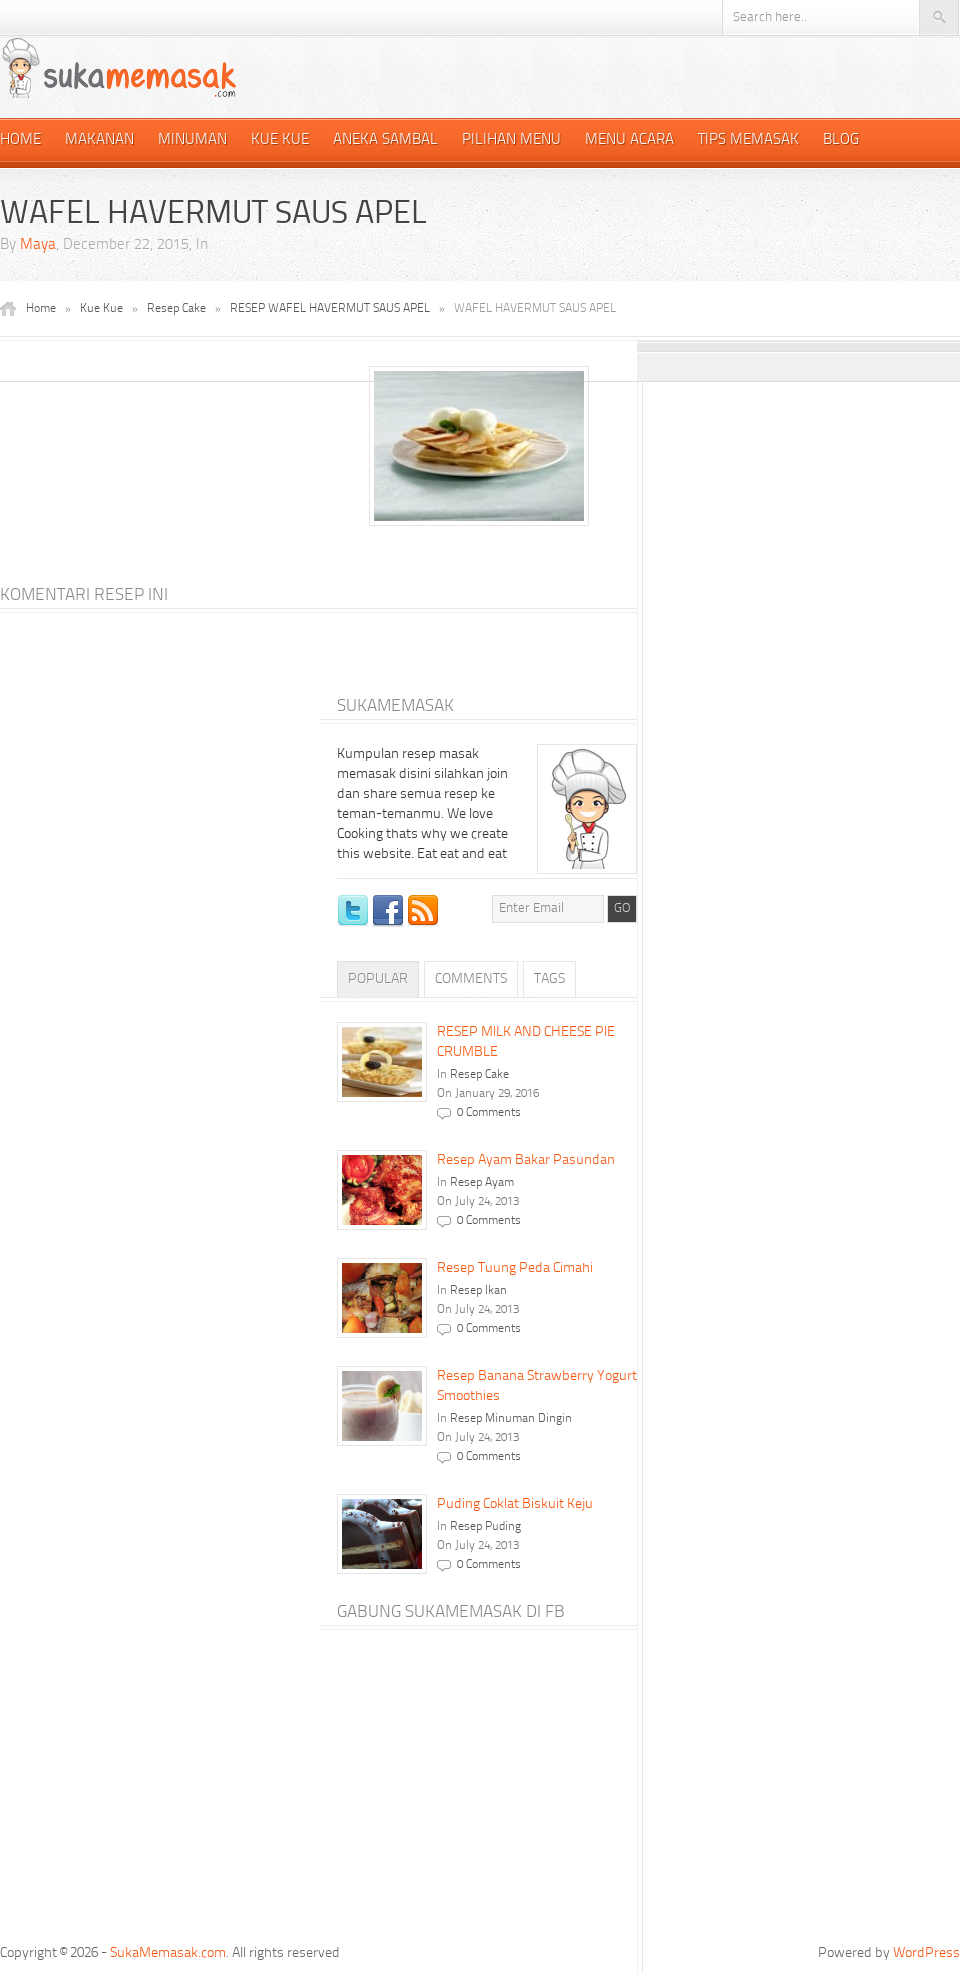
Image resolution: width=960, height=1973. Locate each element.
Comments (471, 979)
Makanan (99, 140)
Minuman (192, 140)
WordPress (926, 1953)
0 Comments (489, 1113)
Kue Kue (280, 140)
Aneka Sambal (385, 140)
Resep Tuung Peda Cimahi (515, 1268)
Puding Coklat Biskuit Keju (515, 1504)
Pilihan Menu (511, 140)
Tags (549, 979)
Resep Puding (485, 1527)
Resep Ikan (478, 1291)
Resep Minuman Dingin (511, 1419)
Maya (38, 245)
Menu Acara (629, 140)
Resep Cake (176, 309)
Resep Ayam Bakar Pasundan (526, 1160)
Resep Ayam (482, 1183)
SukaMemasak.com (168, 1953)
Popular (378, 979)
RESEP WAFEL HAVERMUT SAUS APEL (330, 309)
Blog (841, 140)
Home (20, 140)
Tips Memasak (748, 140)
